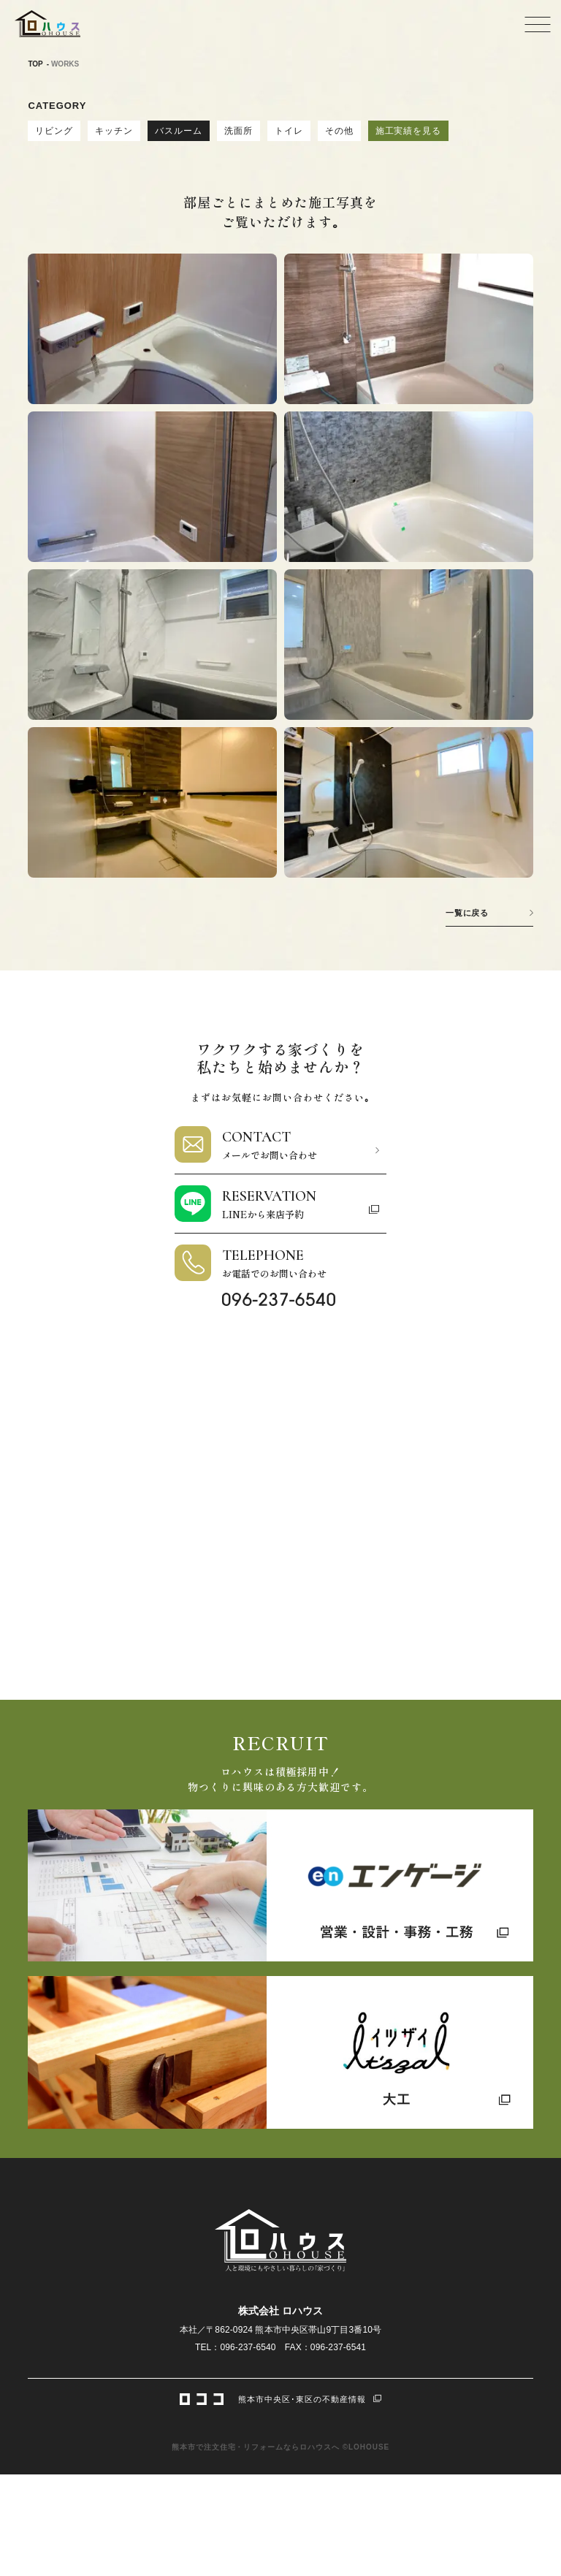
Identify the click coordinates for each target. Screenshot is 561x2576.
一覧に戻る (467, 912)
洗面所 (238, 131)
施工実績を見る (408, 131)
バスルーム (178, 131)
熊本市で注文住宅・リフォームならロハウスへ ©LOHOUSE (280, 2447)
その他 (339, 131)
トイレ (289, 131)
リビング (54, 131)
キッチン (114, 131)
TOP (35, 64)
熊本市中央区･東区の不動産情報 (280, 2397)
